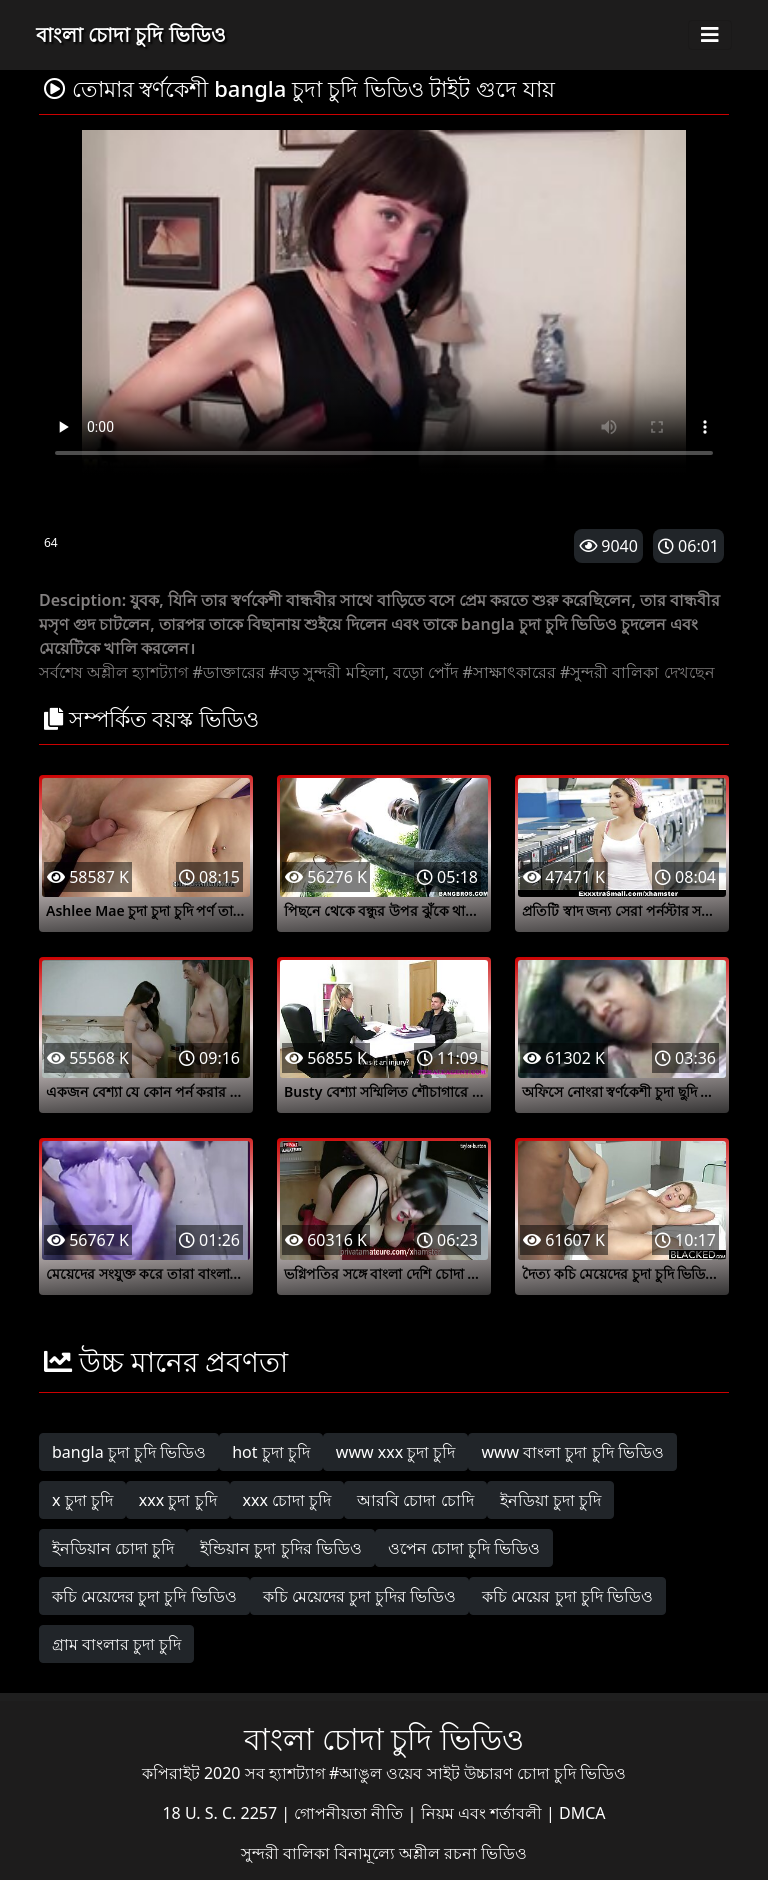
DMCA (582, 1813)
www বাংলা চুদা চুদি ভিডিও (572, 1452)
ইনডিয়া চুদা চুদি (550, 1500)
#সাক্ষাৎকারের (508, 672)
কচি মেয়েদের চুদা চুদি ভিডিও (144, 1596)
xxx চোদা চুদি (287, 1500)
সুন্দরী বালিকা (287, 1853)
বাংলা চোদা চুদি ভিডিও (131, 34)
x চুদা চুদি (82, 1500)
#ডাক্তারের (228, 672)
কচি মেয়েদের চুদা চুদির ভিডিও (360, 1596)
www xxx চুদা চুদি (396, 1452)
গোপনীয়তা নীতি (350, 1813)
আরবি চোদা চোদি (415, 1500)
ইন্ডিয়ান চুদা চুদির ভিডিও (280, 1548)
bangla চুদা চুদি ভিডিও (129, 1452)
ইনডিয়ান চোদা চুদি (113, 1548)
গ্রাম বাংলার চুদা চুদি (116, 1644)
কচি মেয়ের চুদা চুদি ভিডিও (567, 1596)
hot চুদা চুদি (271, 1452)
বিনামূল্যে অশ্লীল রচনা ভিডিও (430, 1853)
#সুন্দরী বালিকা (610, 672)
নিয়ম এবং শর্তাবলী (483, 1813)
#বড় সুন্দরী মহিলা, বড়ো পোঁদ (363, 672)
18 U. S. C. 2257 (221, 1813)
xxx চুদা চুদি (178, 1500)
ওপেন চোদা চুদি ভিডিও (464, 1548)
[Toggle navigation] (710, 35)
